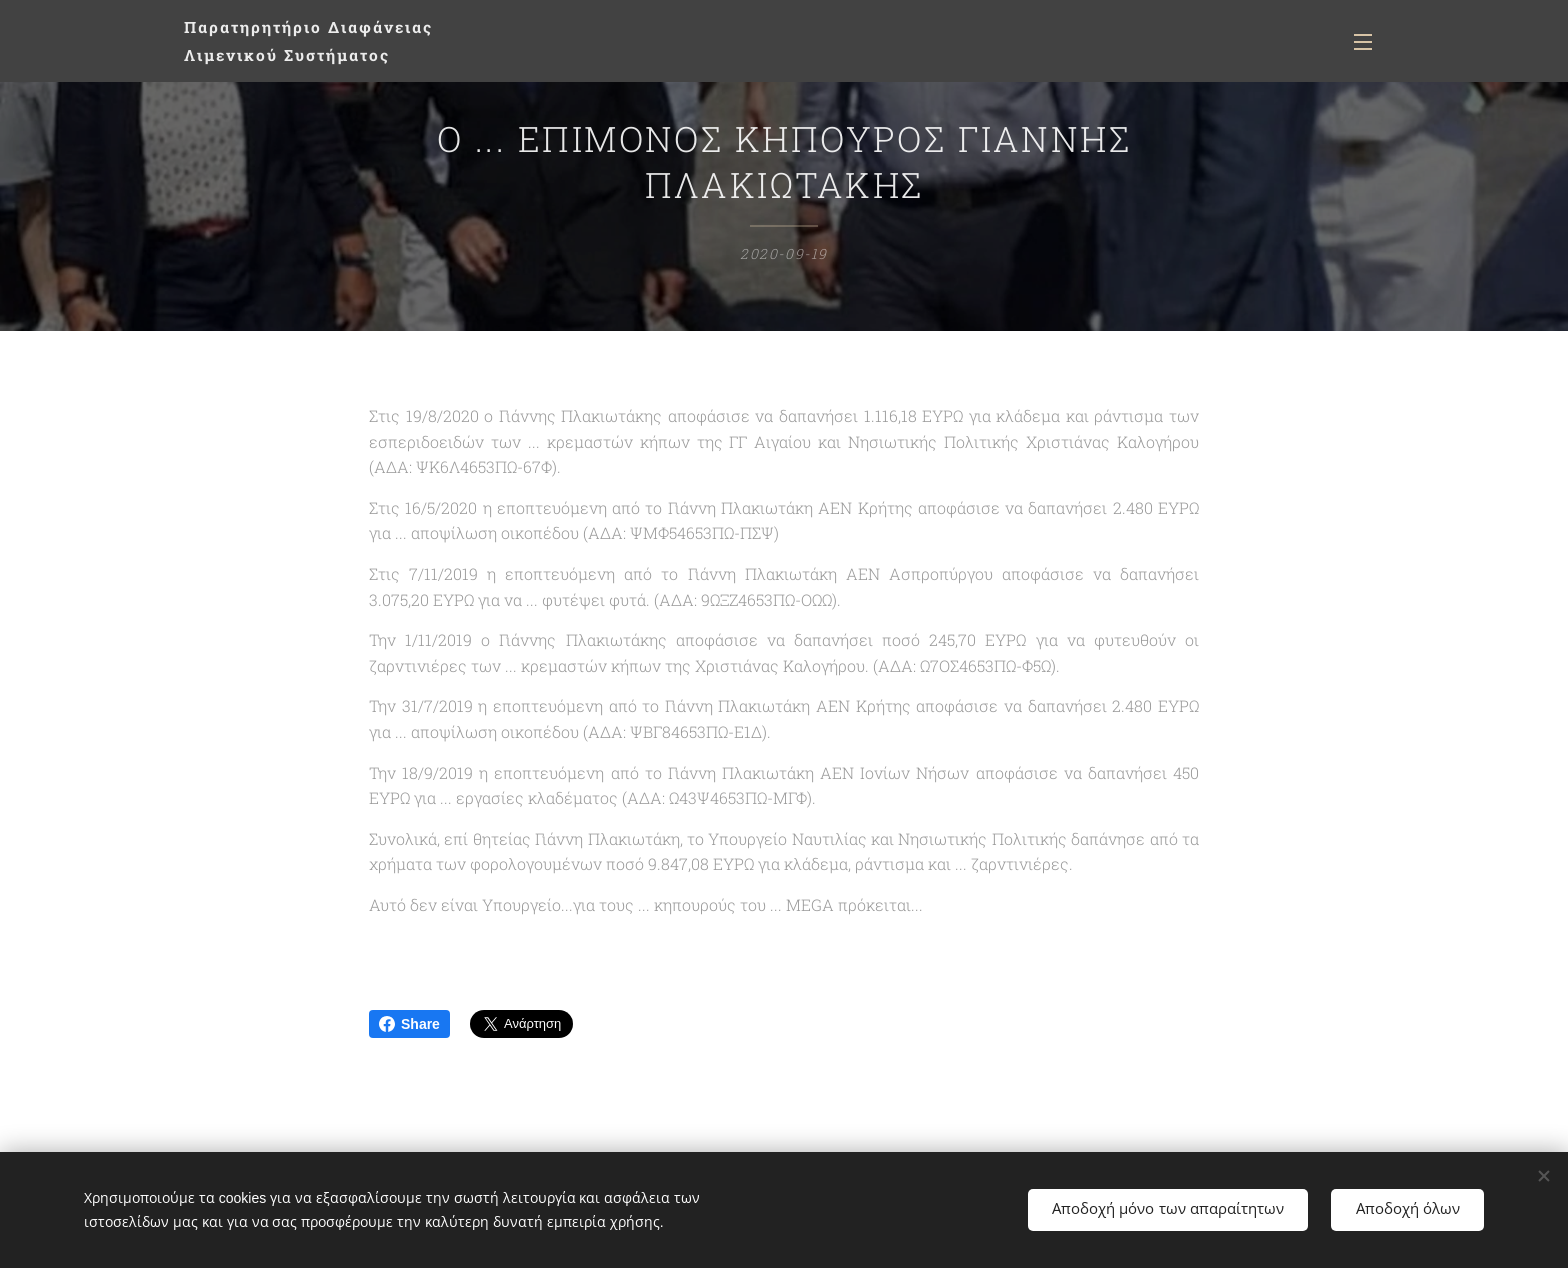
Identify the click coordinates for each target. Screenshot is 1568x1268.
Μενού (1363, 42)
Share (409, 1024)
